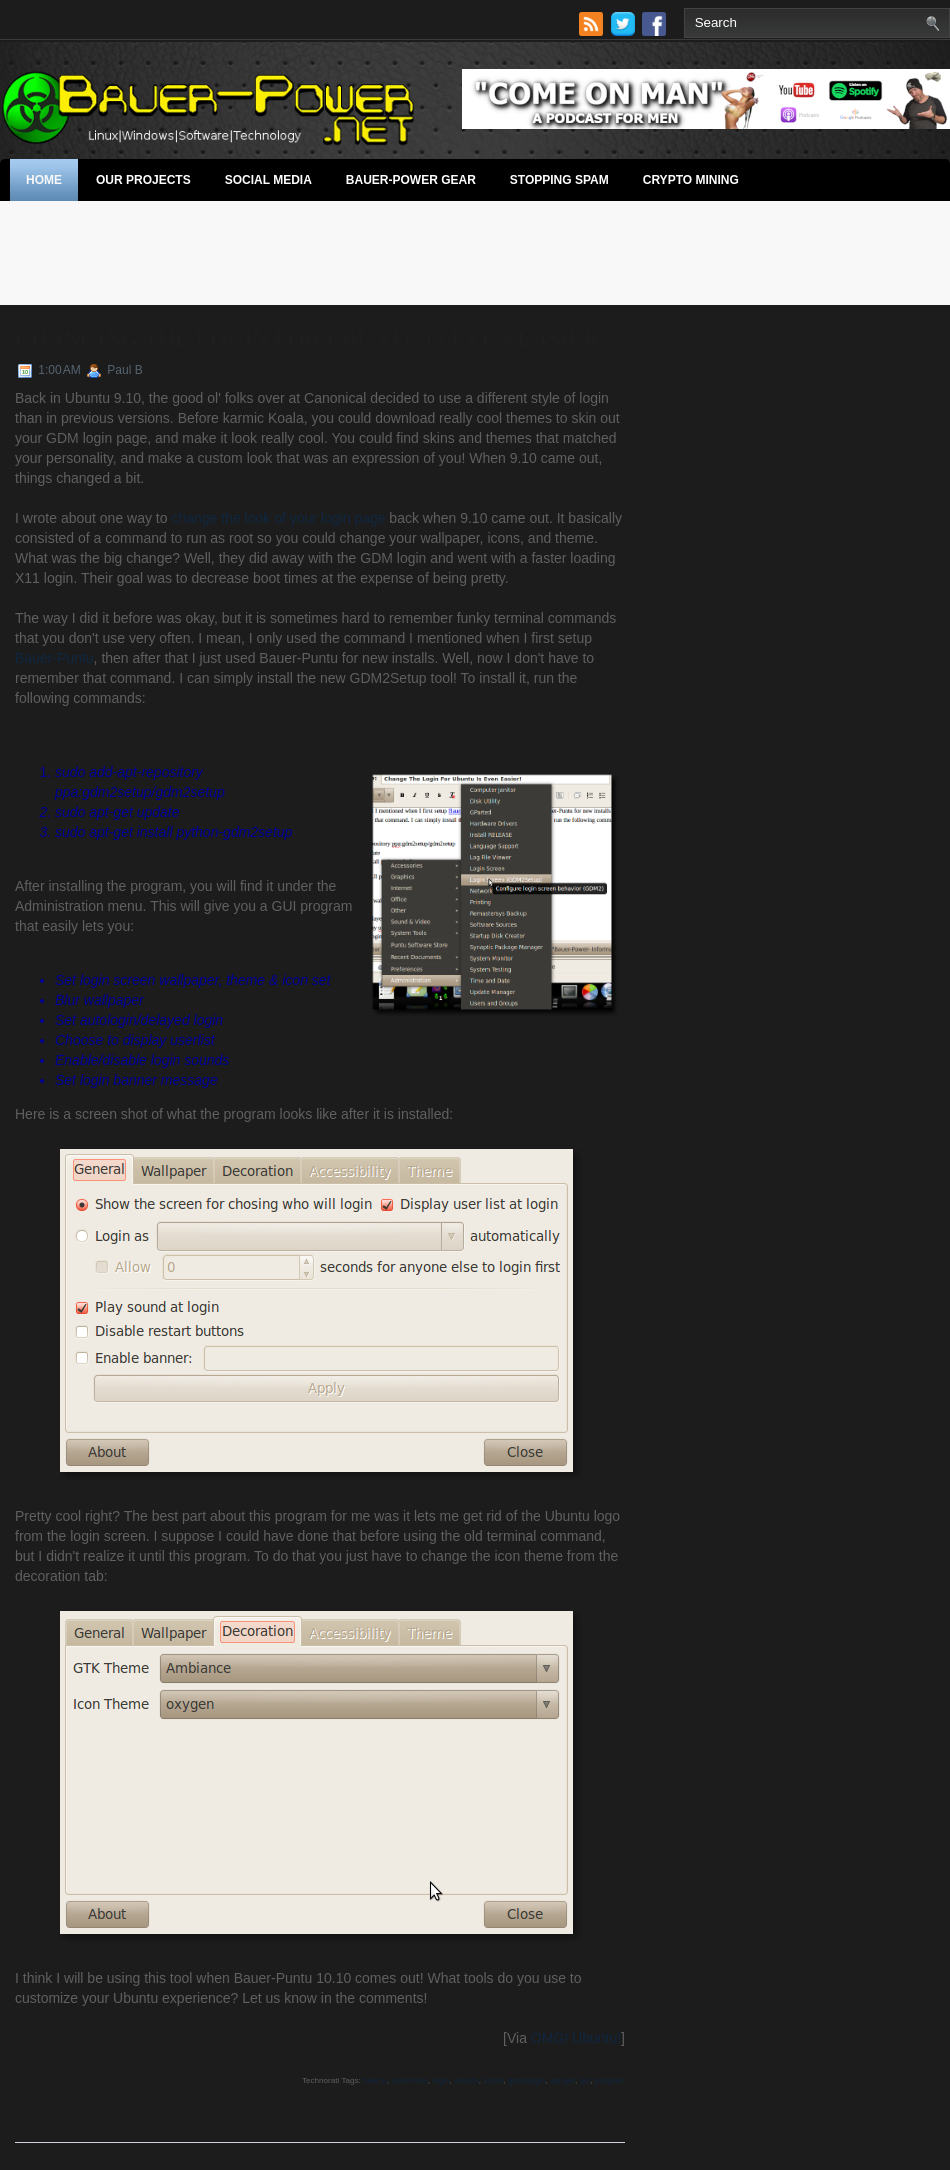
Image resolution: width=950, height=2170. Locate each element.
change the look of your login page (278, 518)
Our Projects (143, 180)
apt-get (562, 2080)
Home (44, 180)
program (610, 2080)
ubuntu (466, 2080)
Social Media (268, 180)
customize (409, 2080)
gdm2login (526, 2080)
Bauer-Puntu (54, 658)
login (440, 2080)
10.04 (493, 2080)
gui (585, 2080)
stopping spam (559, 180)
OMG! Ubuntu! (576, 2038)
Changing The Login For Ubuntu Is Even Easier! (311, 338)
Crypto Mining (691, 180)
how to (375, 2080)
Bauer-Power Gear (411, 180)
